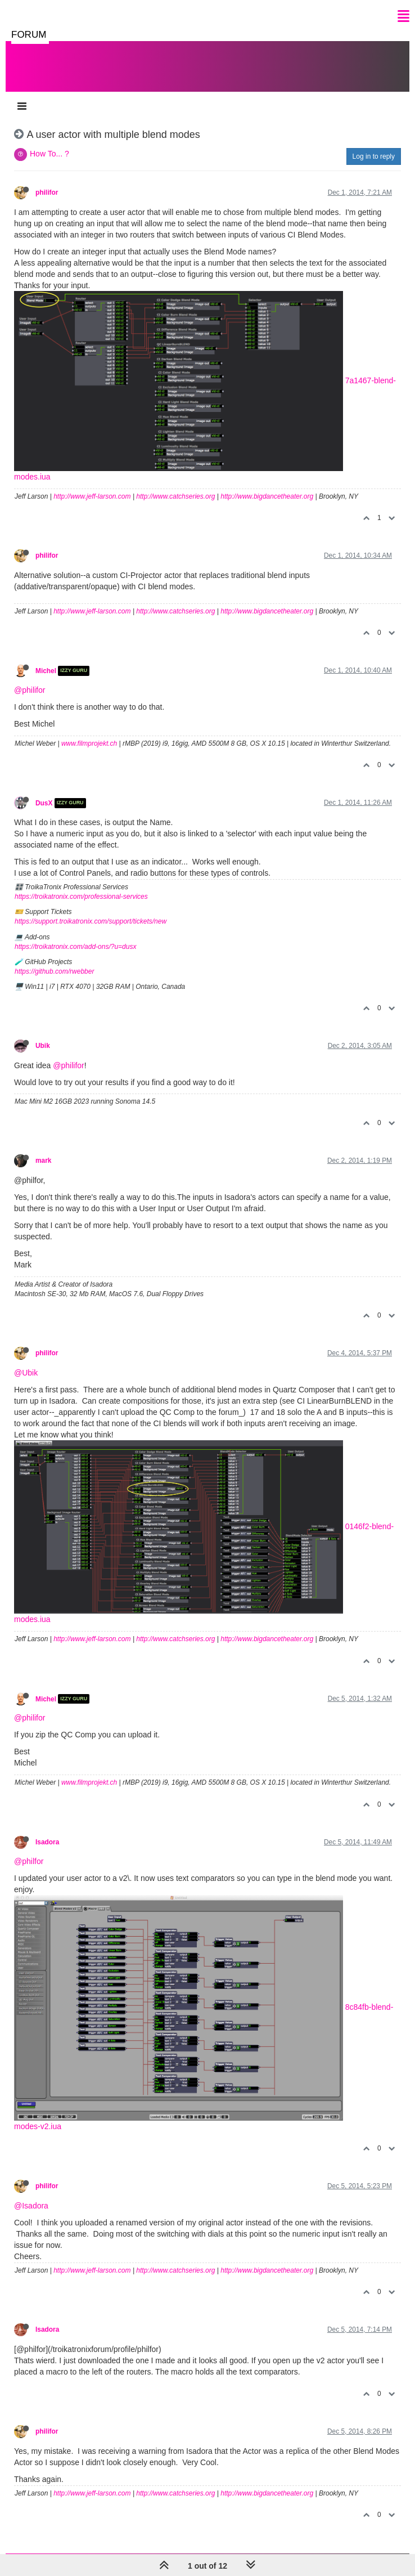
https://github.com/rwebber (54, 971)
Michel (45, 671)
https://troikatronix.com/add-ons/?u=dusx (75, 947)
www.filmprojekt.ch (89, 743)
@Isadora (31, 2205)
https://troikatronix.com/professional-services (81, 897)
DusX (43, 803)
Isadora (47, 1842)
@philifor (29, 690)
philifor (46, 192)
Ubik (42, 1046)
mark (43, 1160)
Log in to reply (374, 156)
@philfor (28, 1861)
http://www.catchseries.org (175, 496)
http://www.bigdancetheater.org (266, 496)
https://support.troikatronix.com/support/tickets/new (90, 921)
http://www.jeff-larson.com (91, 496)
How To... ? (49, 153)
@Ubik (26, 1372)
